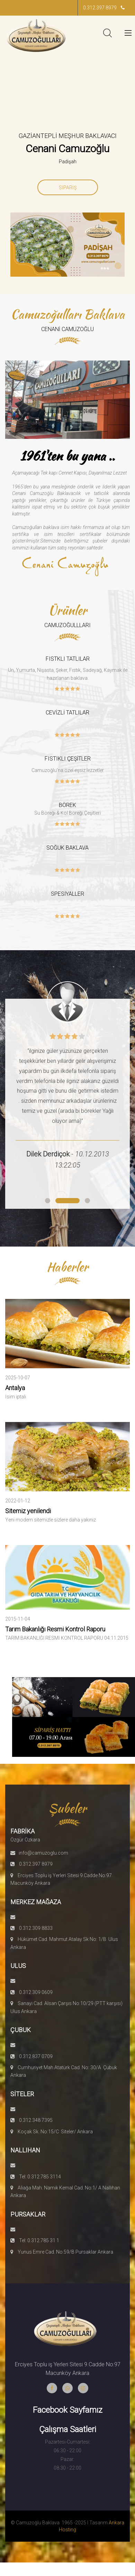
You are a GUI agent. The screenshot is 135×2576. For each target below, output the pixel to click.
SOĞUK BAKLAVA (67, 847)
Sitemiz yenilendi (28, 1511)
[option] (67, 152)
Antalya (15, 1387)
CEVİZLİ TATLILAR (67, 712)
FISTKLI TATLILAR (68, 659)
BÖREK (67, 805)
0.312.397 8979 (104, 7)
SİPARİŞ (67, 187)
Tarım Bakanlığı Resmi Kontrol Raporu (55, 1629)
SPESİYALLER (67, 894)
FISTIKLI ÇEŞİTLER (68, 758)
